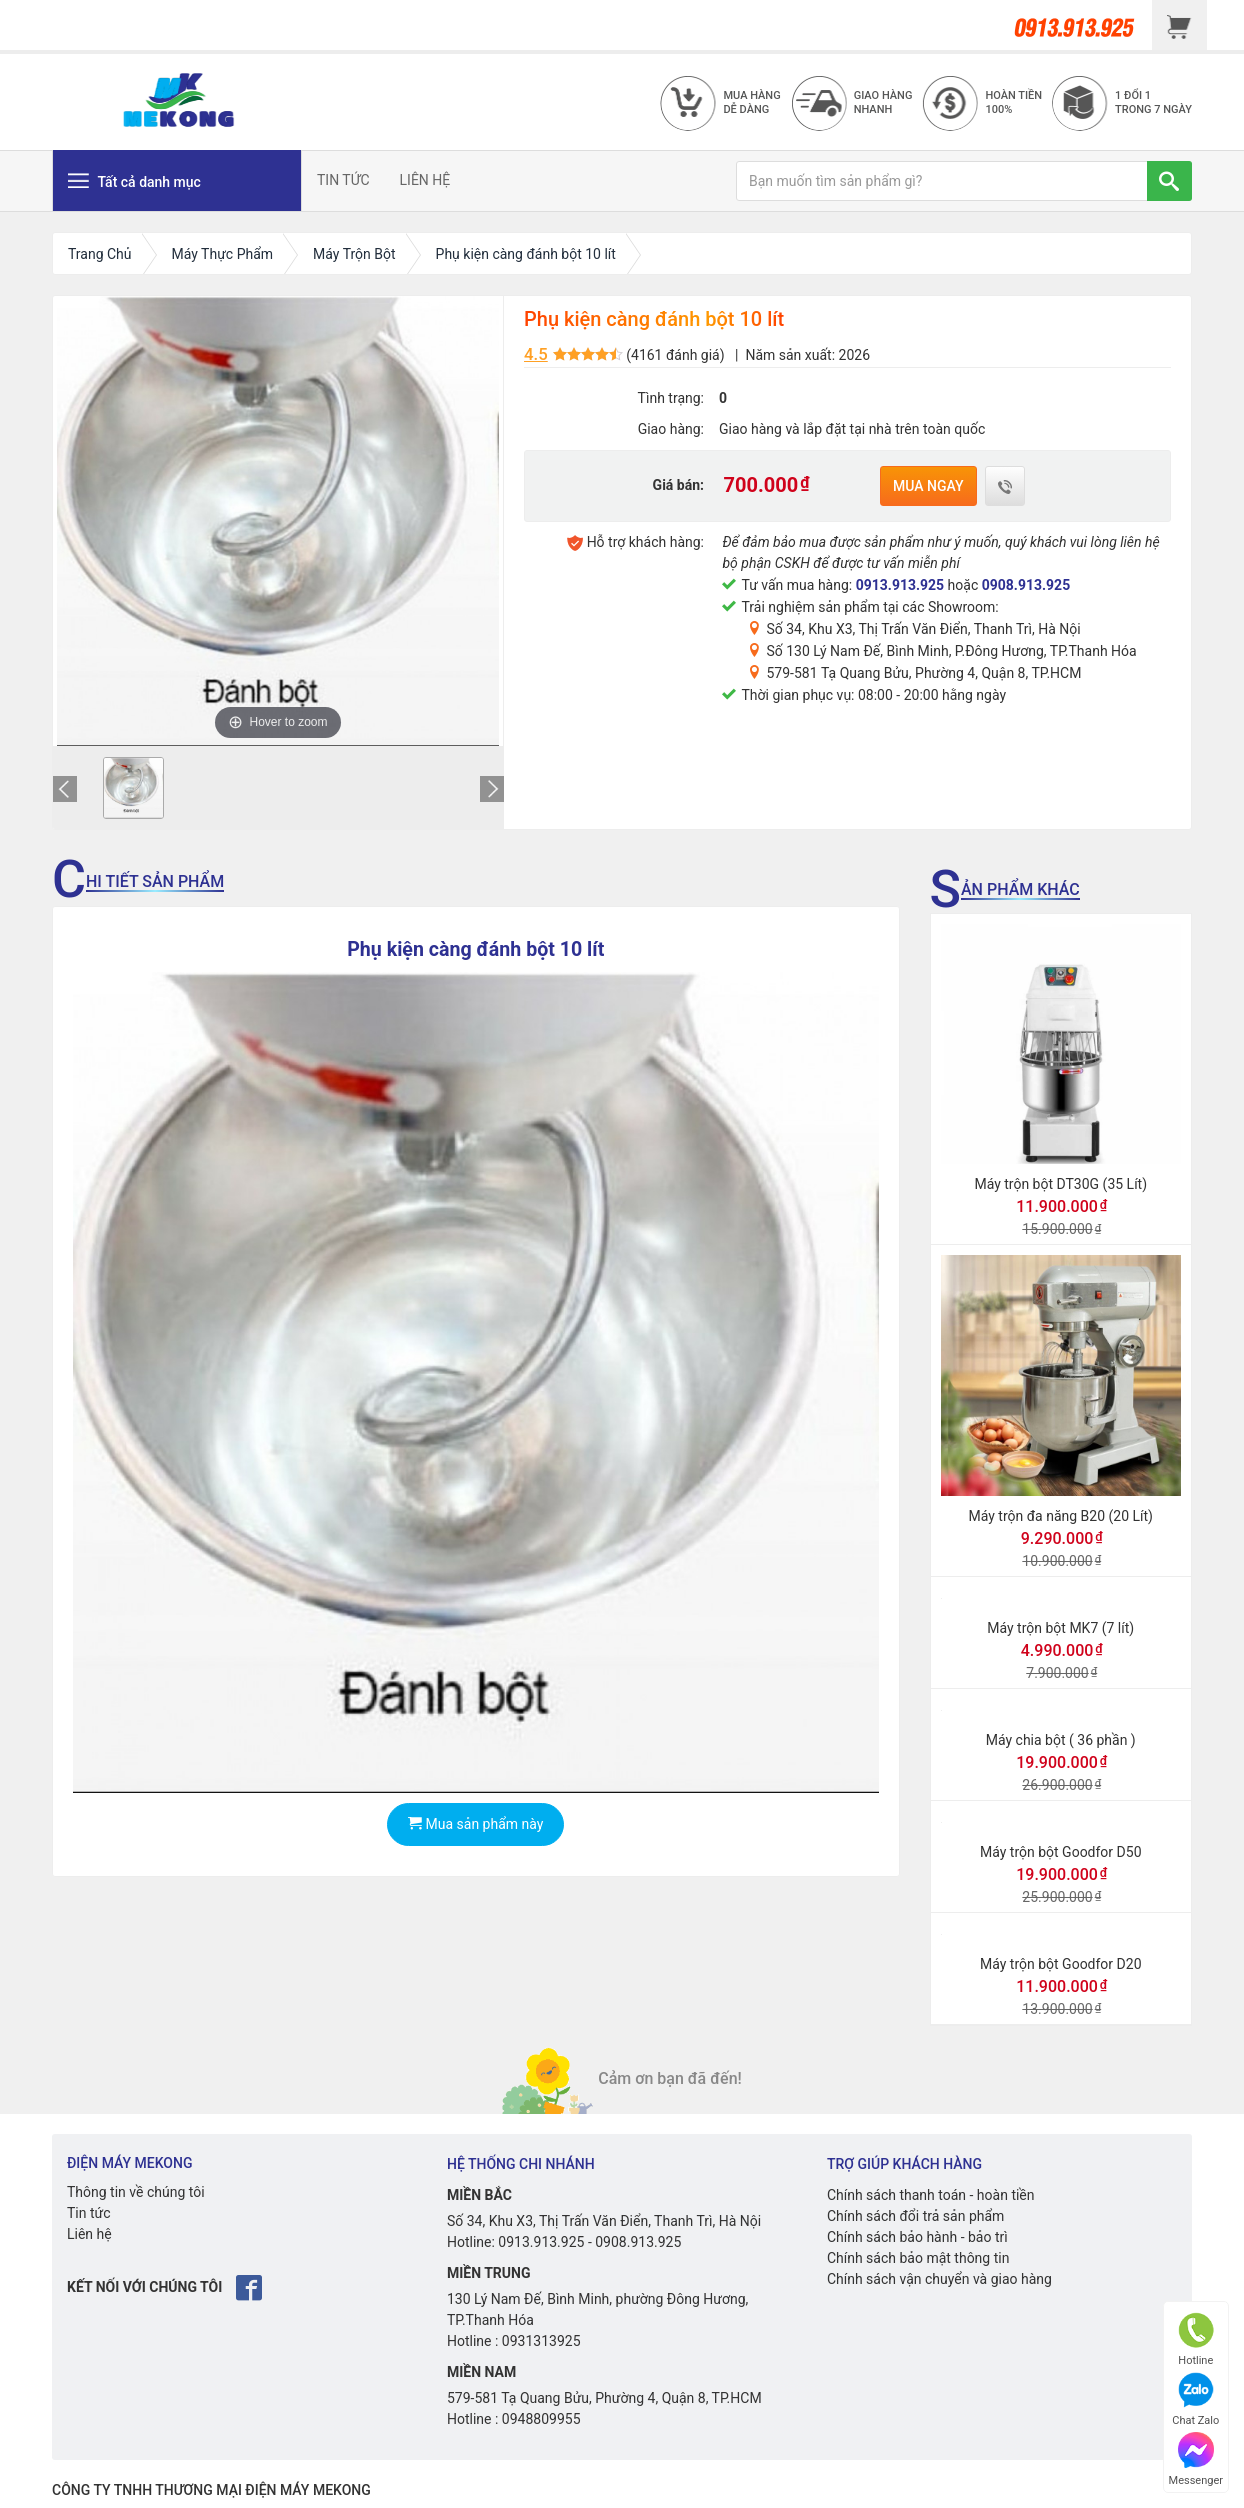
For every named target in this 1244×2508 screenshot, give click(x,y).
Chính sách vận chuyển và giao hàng (939, 2279)
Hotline (1196, 2339)
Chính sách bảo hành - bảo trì (917, 2237)
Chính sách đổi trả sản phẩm (915, 2216)
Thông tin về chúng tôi (136, 2192)
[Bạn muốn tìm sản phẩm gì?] (942, 181)
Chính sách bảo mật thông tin (918, 2258)
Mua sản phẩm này (475, 1824)
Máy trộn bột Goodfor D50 (1061, 1852)
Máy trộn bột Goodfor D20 (1061, 1964)
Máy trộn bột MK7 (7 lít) (1060, 1628)
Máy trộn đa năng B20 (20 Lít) (1061, 1516)
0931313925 (541, 2341)
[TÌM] (1169, 181)
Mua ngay (928, 486)
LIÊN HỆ (425, 180)
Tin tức (89, 2213)
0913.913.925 (900, 585)
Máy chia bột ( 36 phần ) (1061, 1740)
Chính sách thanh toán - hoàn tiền (931, 2195)
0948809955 (541, 2419)
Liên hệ (89, 2234)
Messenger (1196, 2459)
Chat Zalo (1195, 2399)
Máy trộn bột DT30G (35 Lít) (1060, 1184)
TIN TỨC (343, 180)
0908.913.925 (1026, 585)
